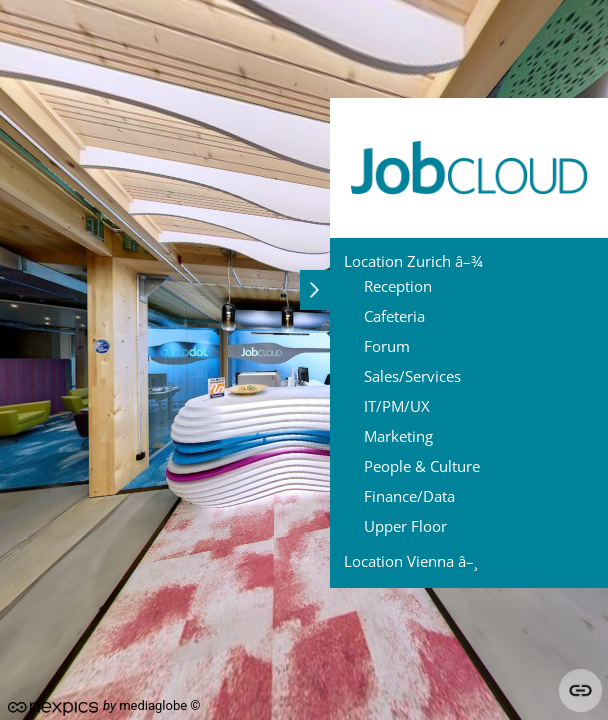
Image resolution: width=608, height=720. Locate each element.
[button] (315, 290)
